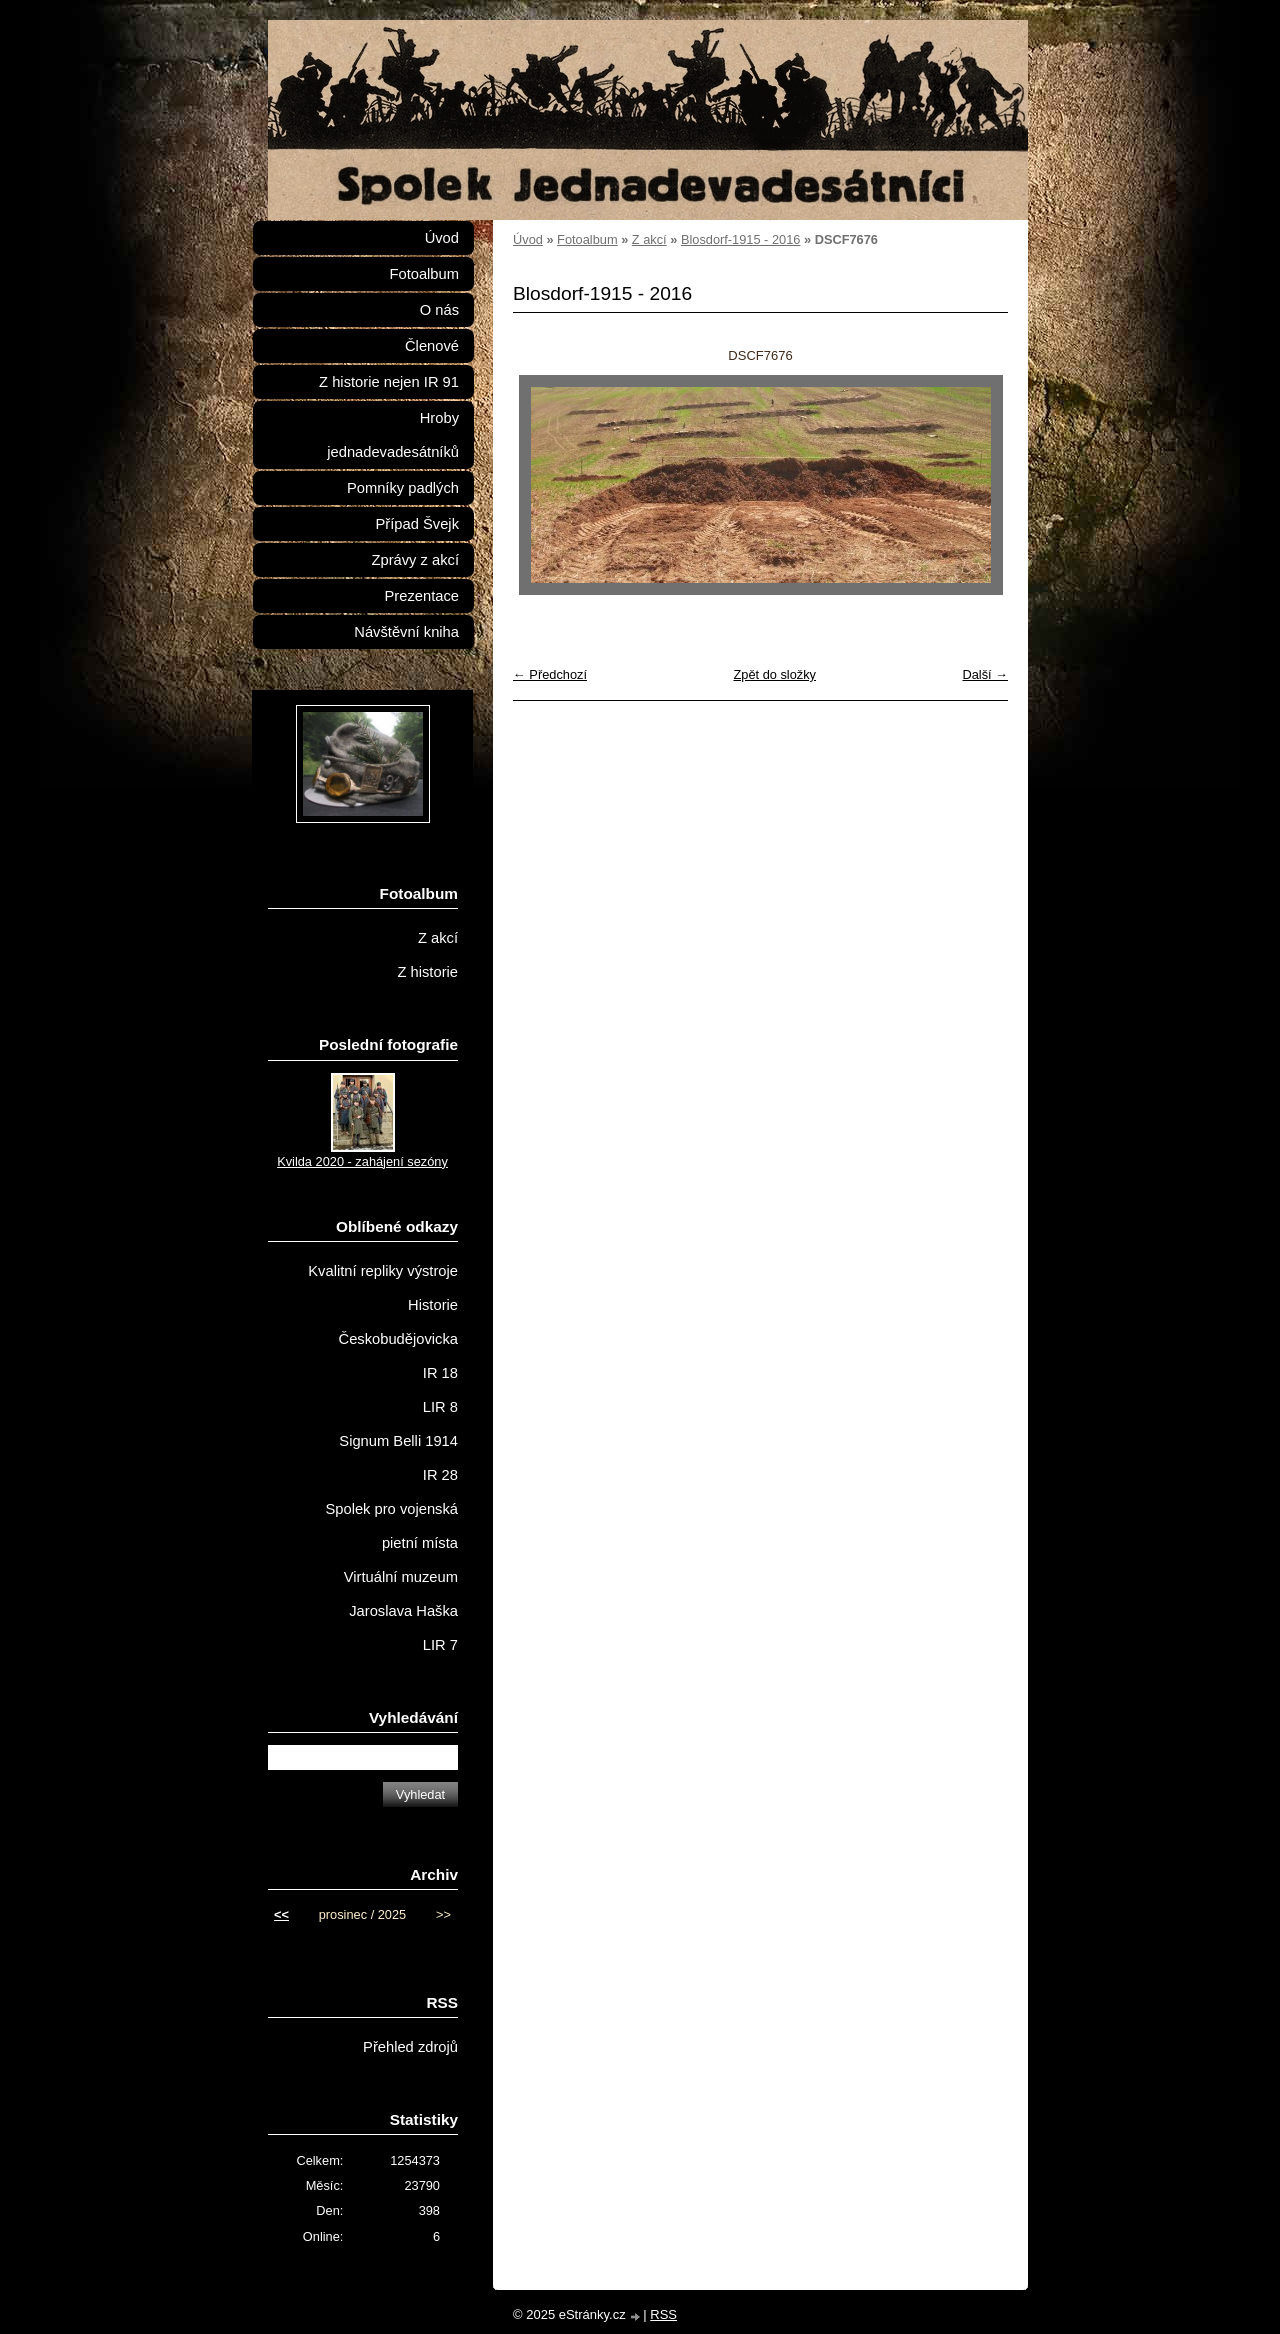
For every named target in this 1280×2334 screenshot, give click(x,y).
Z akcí (649, 239)
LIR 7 (440, 1645)
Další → (985, 674)
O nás (439, 310)
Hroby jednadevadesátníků (393, 435)
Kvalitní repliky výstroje (383, 1271)
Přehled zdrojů (410, 2047)
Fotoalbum (587, 239)
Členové (432, 346)
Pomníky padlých (403, 488)
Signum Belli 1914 (398, 1441)
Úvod (528, 239)
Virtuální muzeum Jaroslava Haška (401, 1594)
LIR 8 (440, 1407)
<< (281, 1914)
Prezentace (422, 596)
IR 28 (440, 1475)
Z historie (427, 972)
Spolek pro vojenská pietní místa (391, 1526)
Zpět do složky (774, 674)
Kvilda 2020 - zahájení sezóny (362, 1161)
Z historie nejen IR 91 (389, 382)
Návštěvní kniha (406, 632)
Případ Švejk (417, 524)
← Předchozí (550, 674)
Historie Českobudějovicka (398, 1322)
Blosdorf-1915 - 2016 (741, 239)
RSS (663, 2314)
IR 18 (440, 1373)
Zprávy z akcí (415, 560)
